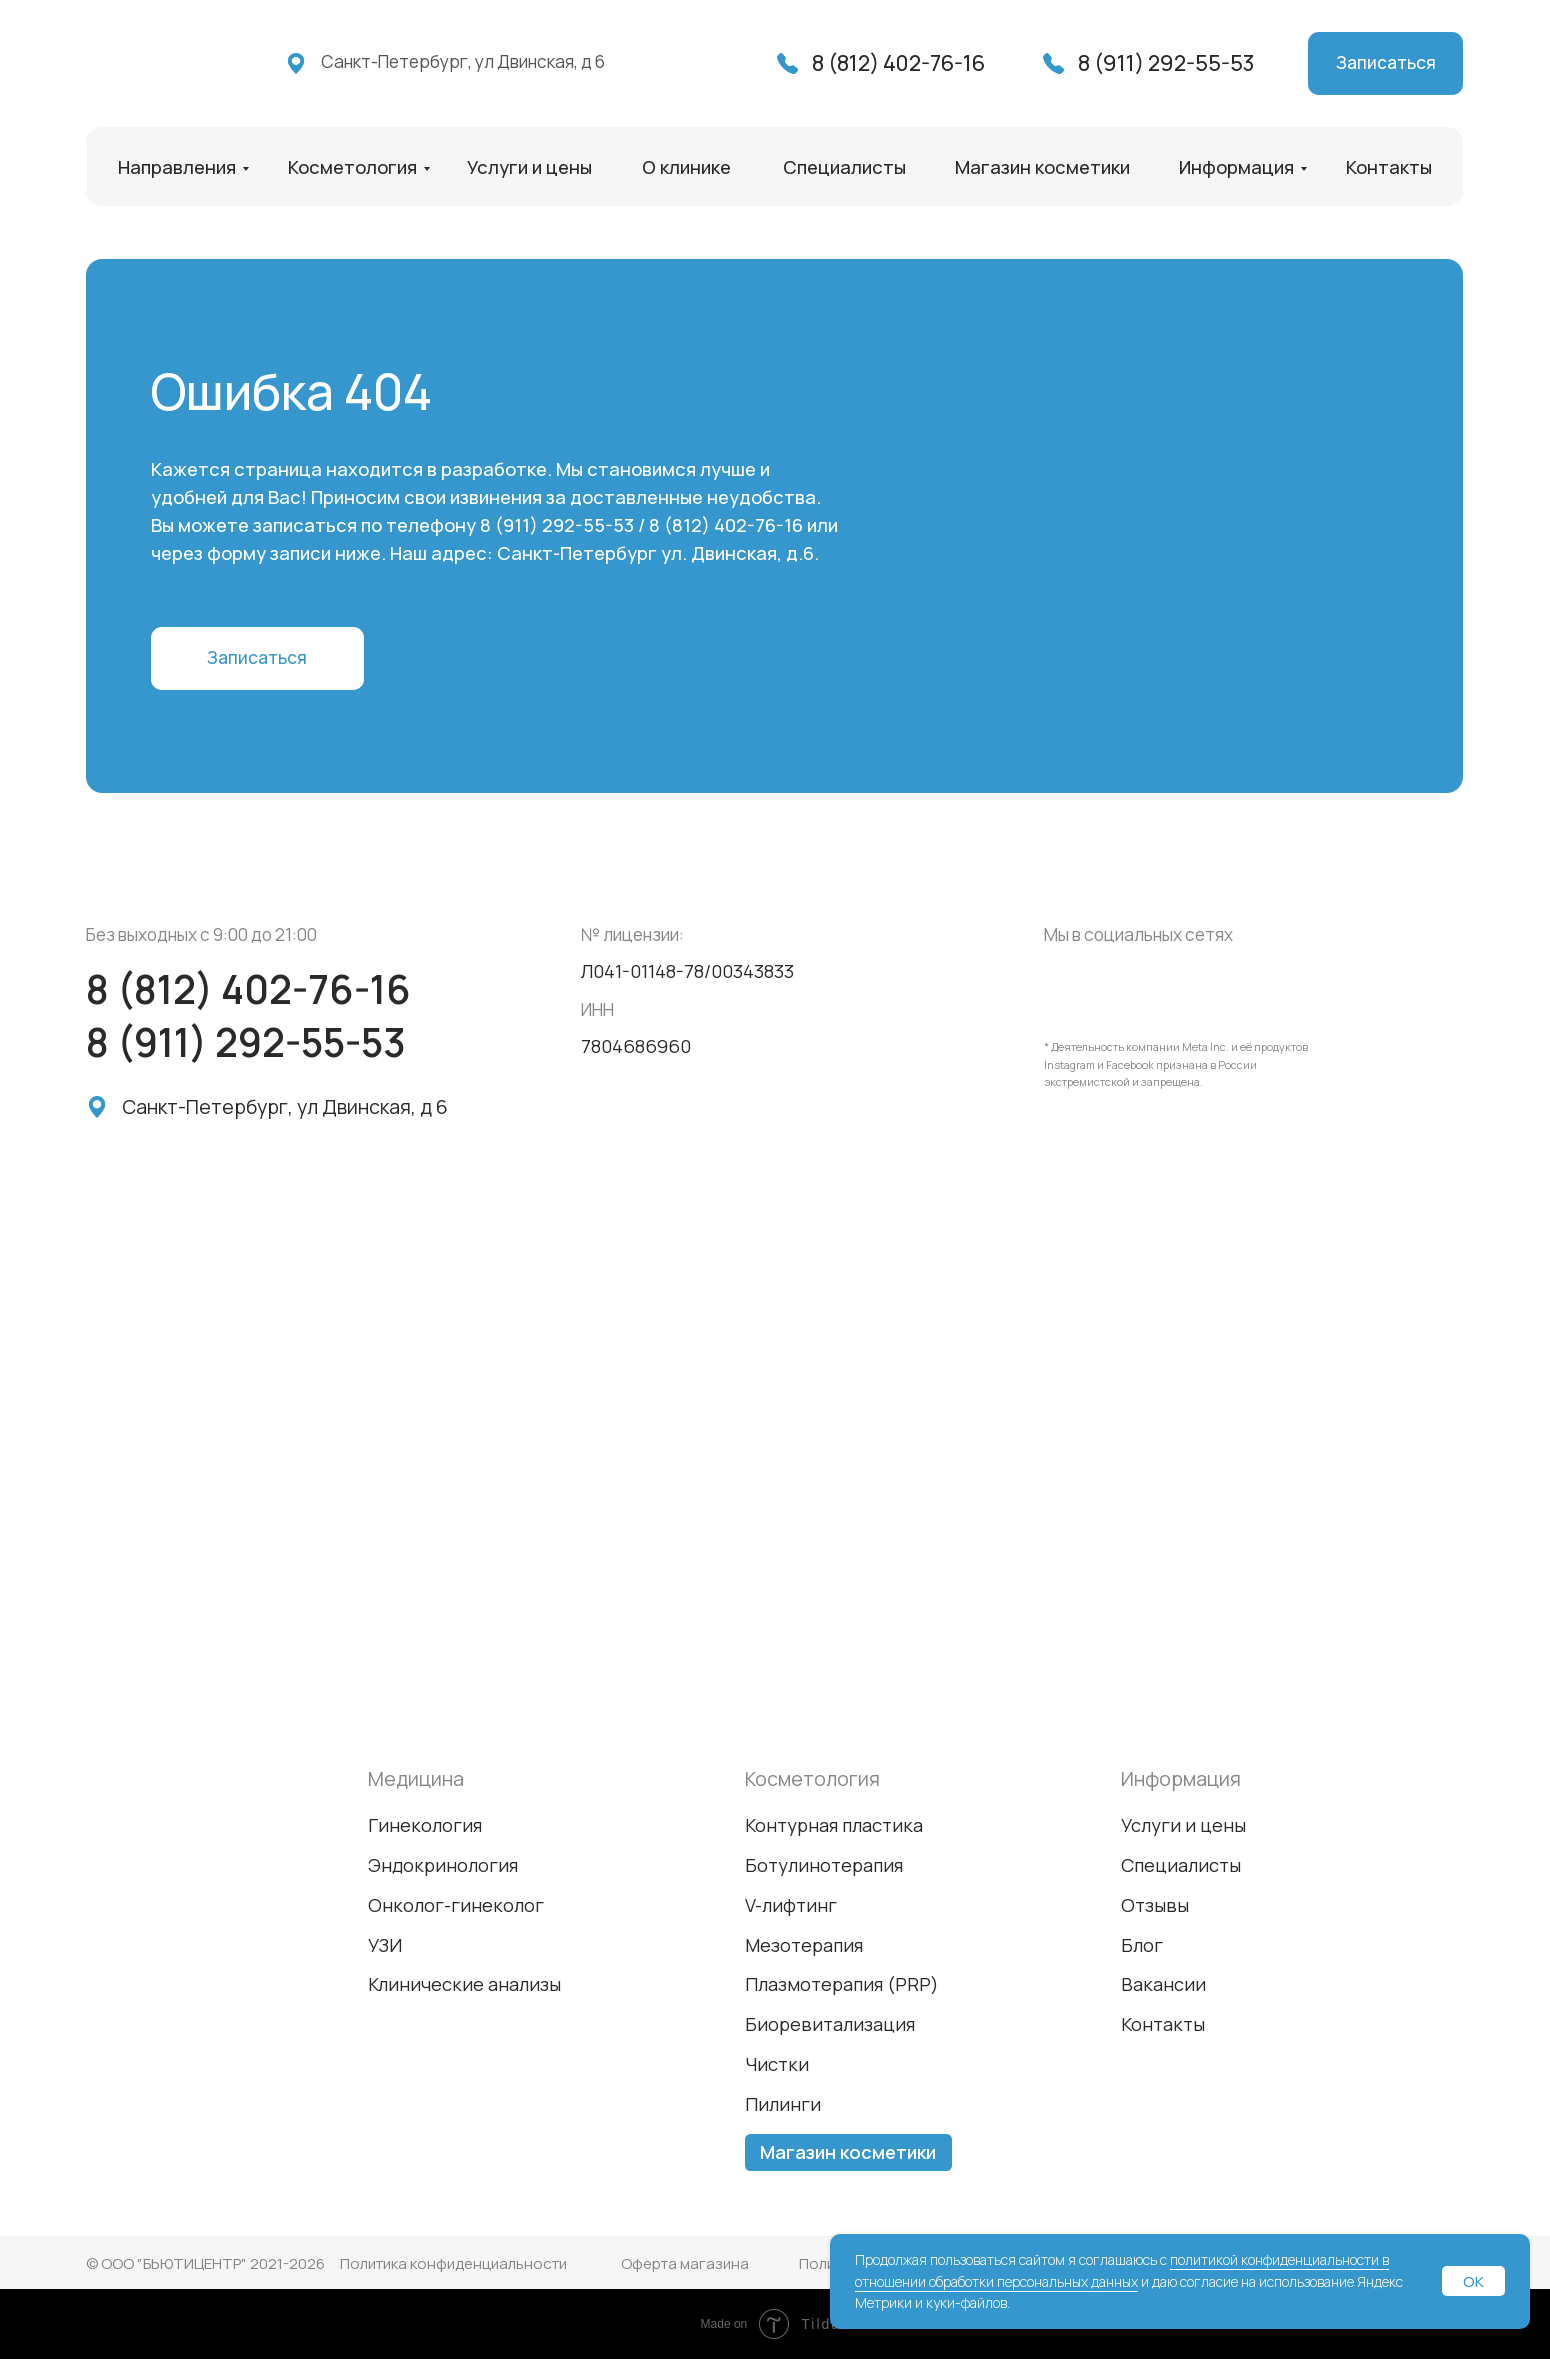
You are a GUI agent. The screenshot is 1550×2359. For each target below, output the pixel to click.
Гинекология (425, 1825)
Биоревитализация (830, 2024)
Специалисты (844, 167)
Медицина (416, 1778)
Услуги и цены (529, 167)
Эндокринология (443, 1865)
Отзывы (1155, 1905)
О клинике (686, 167)
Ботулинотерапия (824, 1865)
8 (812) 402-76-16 (898, 62)
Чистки (777, 2064)
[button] (1385, 63)
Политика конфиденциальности (453, 2263)
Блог (1142, 1945)
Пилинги (783, 2104)
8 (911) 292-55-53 (1166, 62)
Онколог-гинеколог (456, 1905)
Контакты (1389, 167)
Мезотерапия (804, 1945)
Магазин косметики (1042, 167)
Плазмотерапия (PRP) (842, 1984)
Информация (1236, 167)
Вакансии (1163, 1984)
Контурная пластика (834, 1825)
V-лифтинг (791, 1905)
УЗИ (385, 1945)
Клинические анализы (464, 1984)
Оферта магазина (685, 2263)
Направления (177, 167)
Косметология (352, 167)
